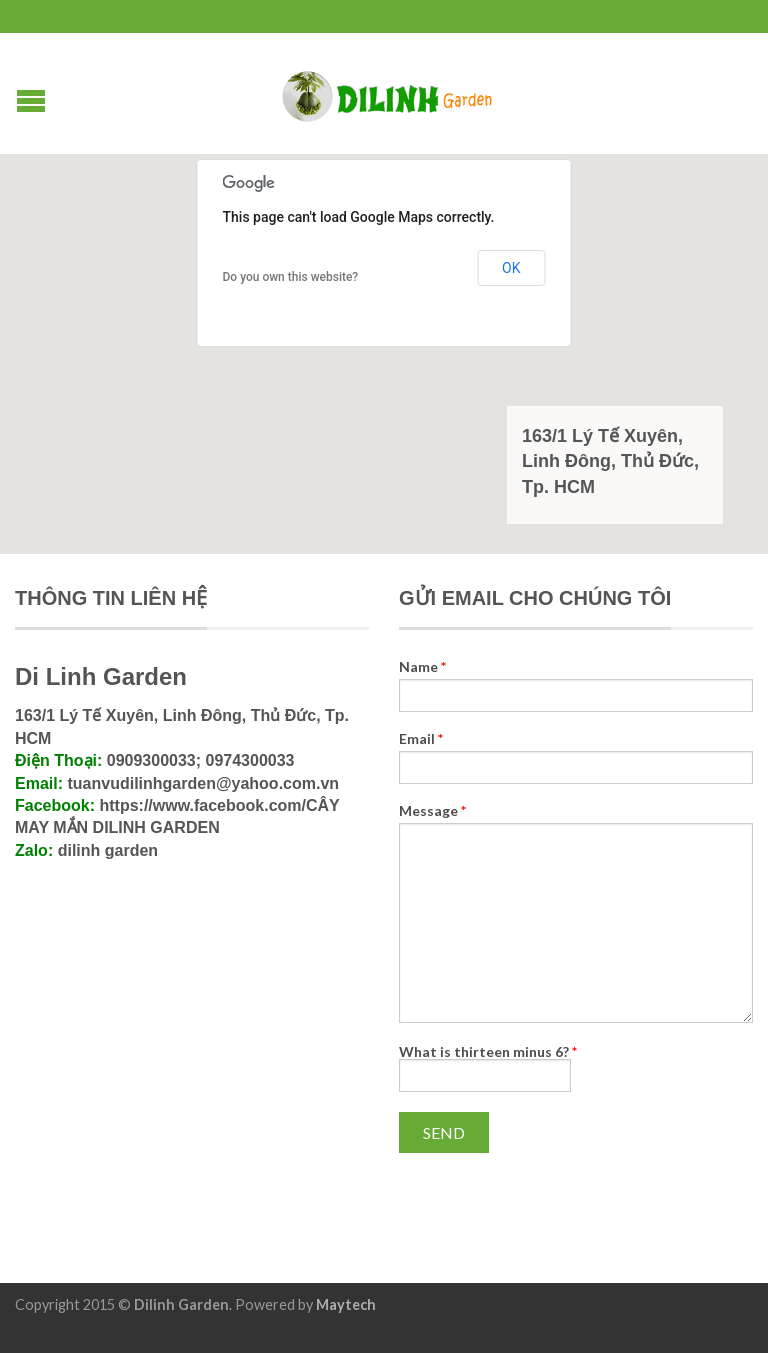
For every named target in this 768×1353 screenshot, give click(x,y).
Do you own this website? (291, 277)
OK (511, 268)
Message (432, 811)
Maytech (346, 1304)
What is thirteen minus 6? (488, 1051)
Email (421, 739)
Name (422, 667)
